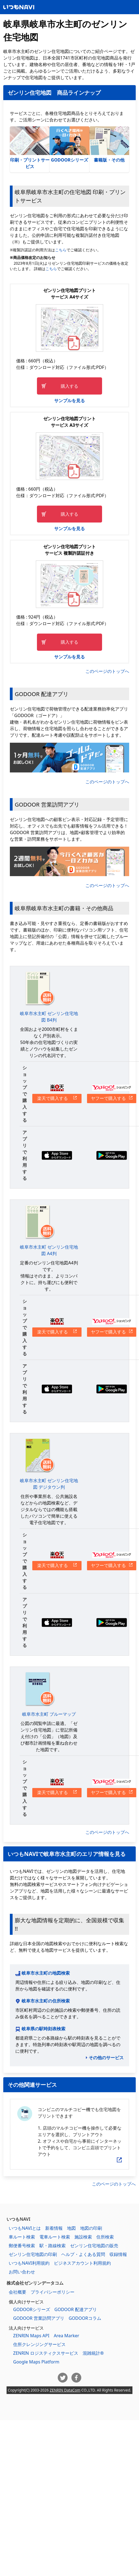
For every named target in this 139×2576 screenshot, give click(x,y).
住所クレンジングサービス (39, 2344)
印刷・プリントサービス (30, 148)
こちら (60, 249)
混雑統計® (93, 2353)
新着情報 (54, 2228)
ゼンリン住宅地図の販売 (94, 2246)
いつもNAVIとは (25, 2228)
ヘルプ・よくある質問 (83, 2254)
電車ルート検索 (54, 2237)
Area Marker (66, 2336)
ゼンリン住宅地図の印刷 (33, 2254)
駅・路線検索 (52, 2246)
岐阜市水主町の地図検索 (46, 1973)
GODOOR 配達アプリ (75, 2309)
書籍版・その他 (109, 144)
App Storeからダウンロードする (57, 1155)
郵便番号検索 (22, 2246)
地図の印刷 (91, 2228)
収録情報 (118, 2254)
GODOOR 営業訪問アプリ (38, 2318)
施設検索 (83, 2237)
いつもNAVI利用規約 (29, 2263)
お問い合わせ (22, 2272)
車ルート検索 (22, 2237)
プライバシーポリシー (52, 2292)
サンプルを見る (69, 401)
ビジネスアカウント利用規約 (82, 2263)
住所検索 (105, 2237)
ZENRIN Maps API (31, 2336)
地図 (71, 2228)
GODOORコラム (85, 2318)
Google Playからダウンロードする (111, 1155)
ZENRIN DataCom (65, 2390)
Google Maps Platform (36, 2362)
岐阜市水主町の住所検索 (46, 2001)
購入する (69, 386)
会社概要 (17, 2292)
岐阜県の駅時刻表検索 (43, 2029)
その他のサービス (106, 2058)
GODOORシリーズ (69, 144)
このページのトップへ (107, 671)
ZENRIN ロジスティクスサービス (45, 2353)
